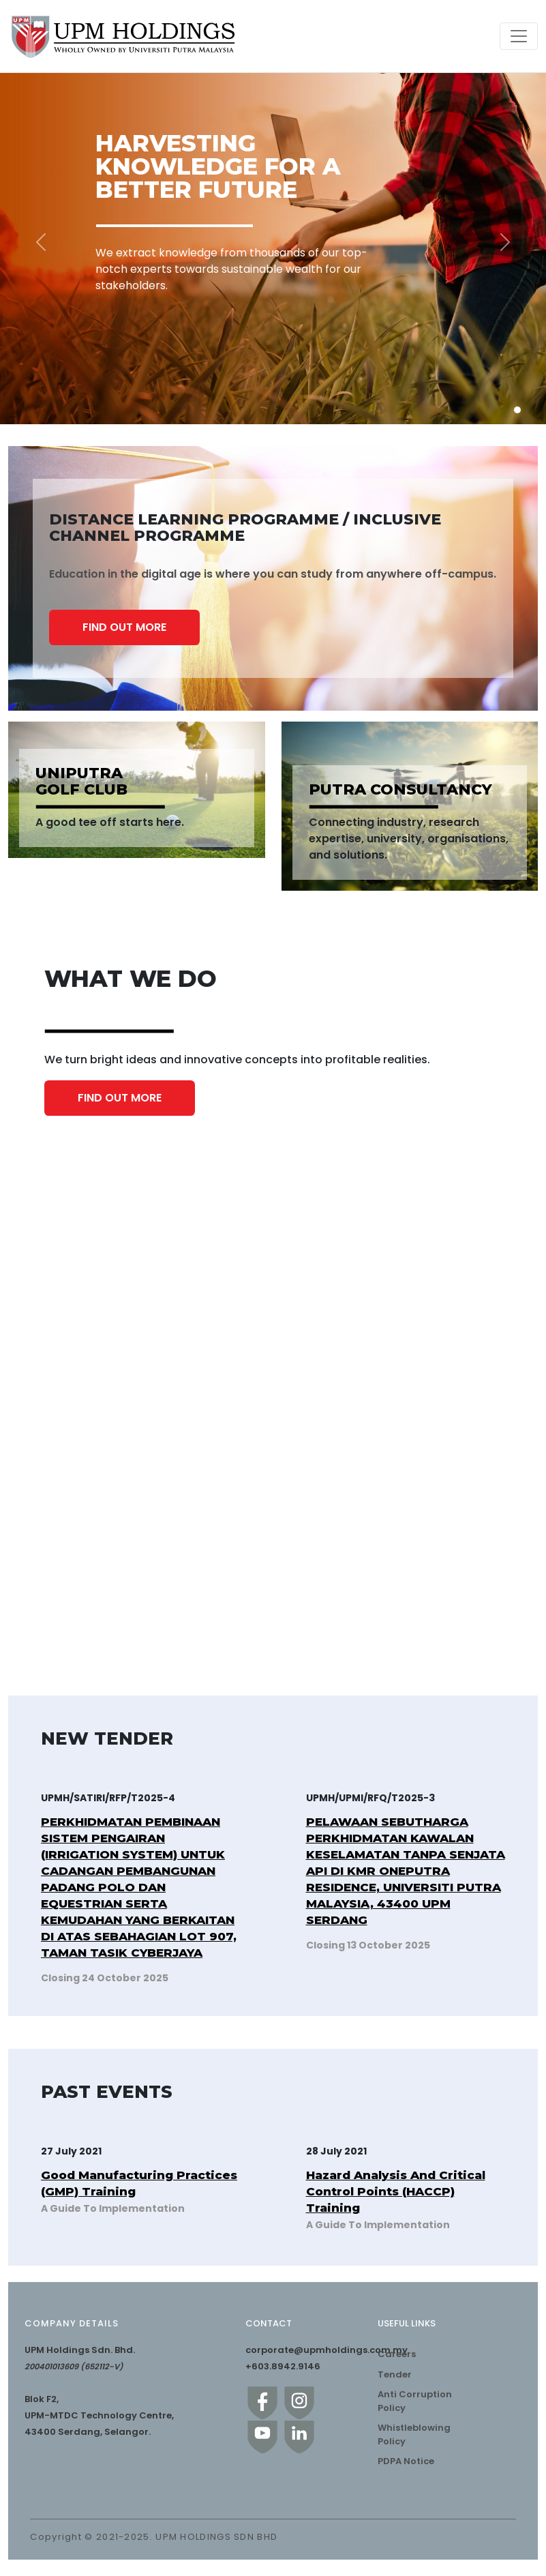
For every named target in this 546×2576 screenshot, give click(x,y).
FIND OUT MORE (124, 627)
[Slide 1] (517, 409)
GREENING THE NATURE (85, 1613)
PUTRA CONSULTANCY (400, 790)
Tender (395, 2374)
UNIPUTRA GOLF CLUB (81, 781)
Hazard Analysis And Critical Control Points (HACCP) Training (395, 2191)
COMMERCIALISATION (340, 1374)
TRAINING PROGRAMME (86, 1374)
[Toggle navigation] (519, 36)
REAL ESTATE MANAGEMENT (354, 1597)
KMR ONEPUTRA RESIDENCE (353, 1578)
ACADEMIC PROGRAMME (347, 1353)
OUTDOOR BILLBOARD (83, 1597)
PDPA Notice (406, 2461)
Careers (397, 2354)
